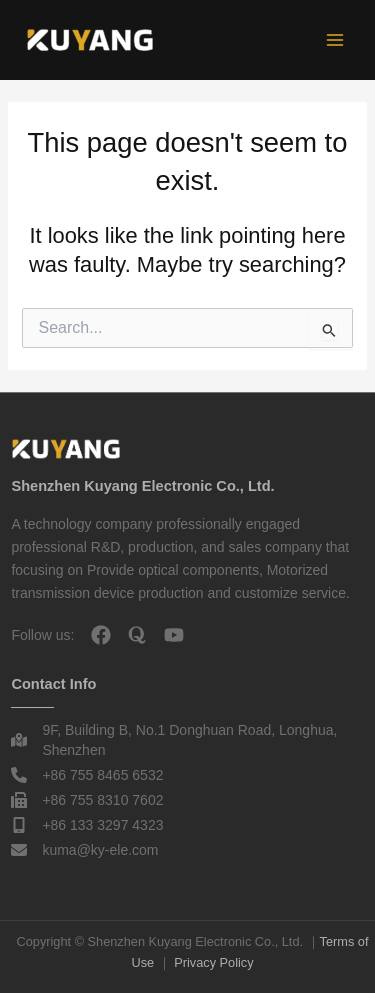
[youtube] (174, 635)
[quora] (137, 635)
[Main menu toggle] (335, 40)
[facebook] (101, 635)
